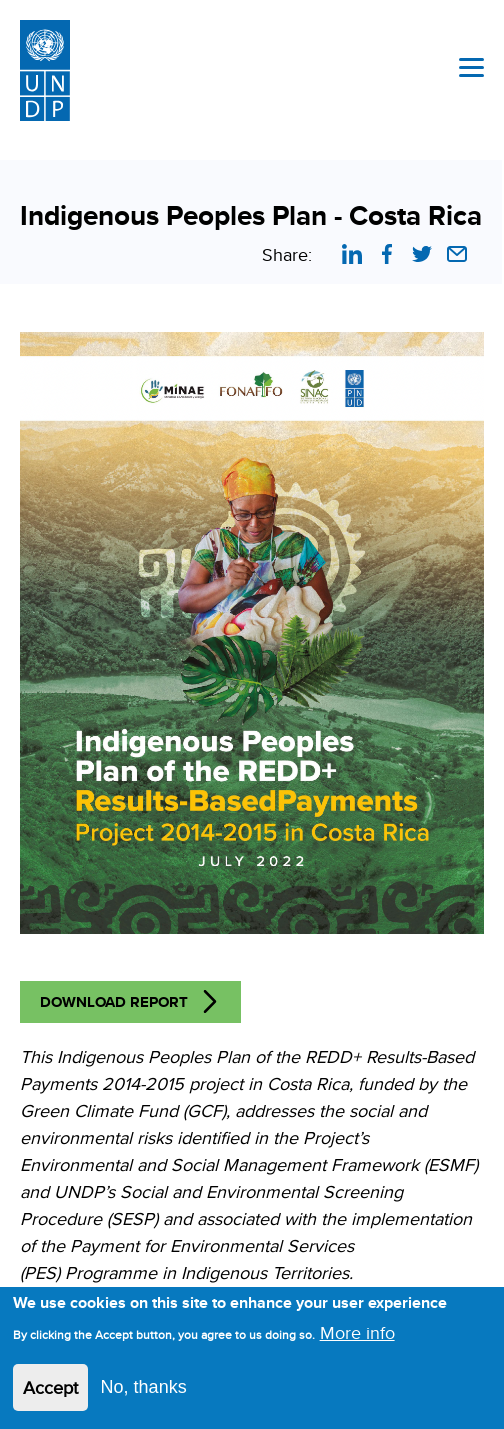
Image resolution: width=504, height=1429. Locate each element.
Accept (50, 1387)
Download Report (114, 1002)
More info (357, 1332)
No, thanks (144, 1387)
